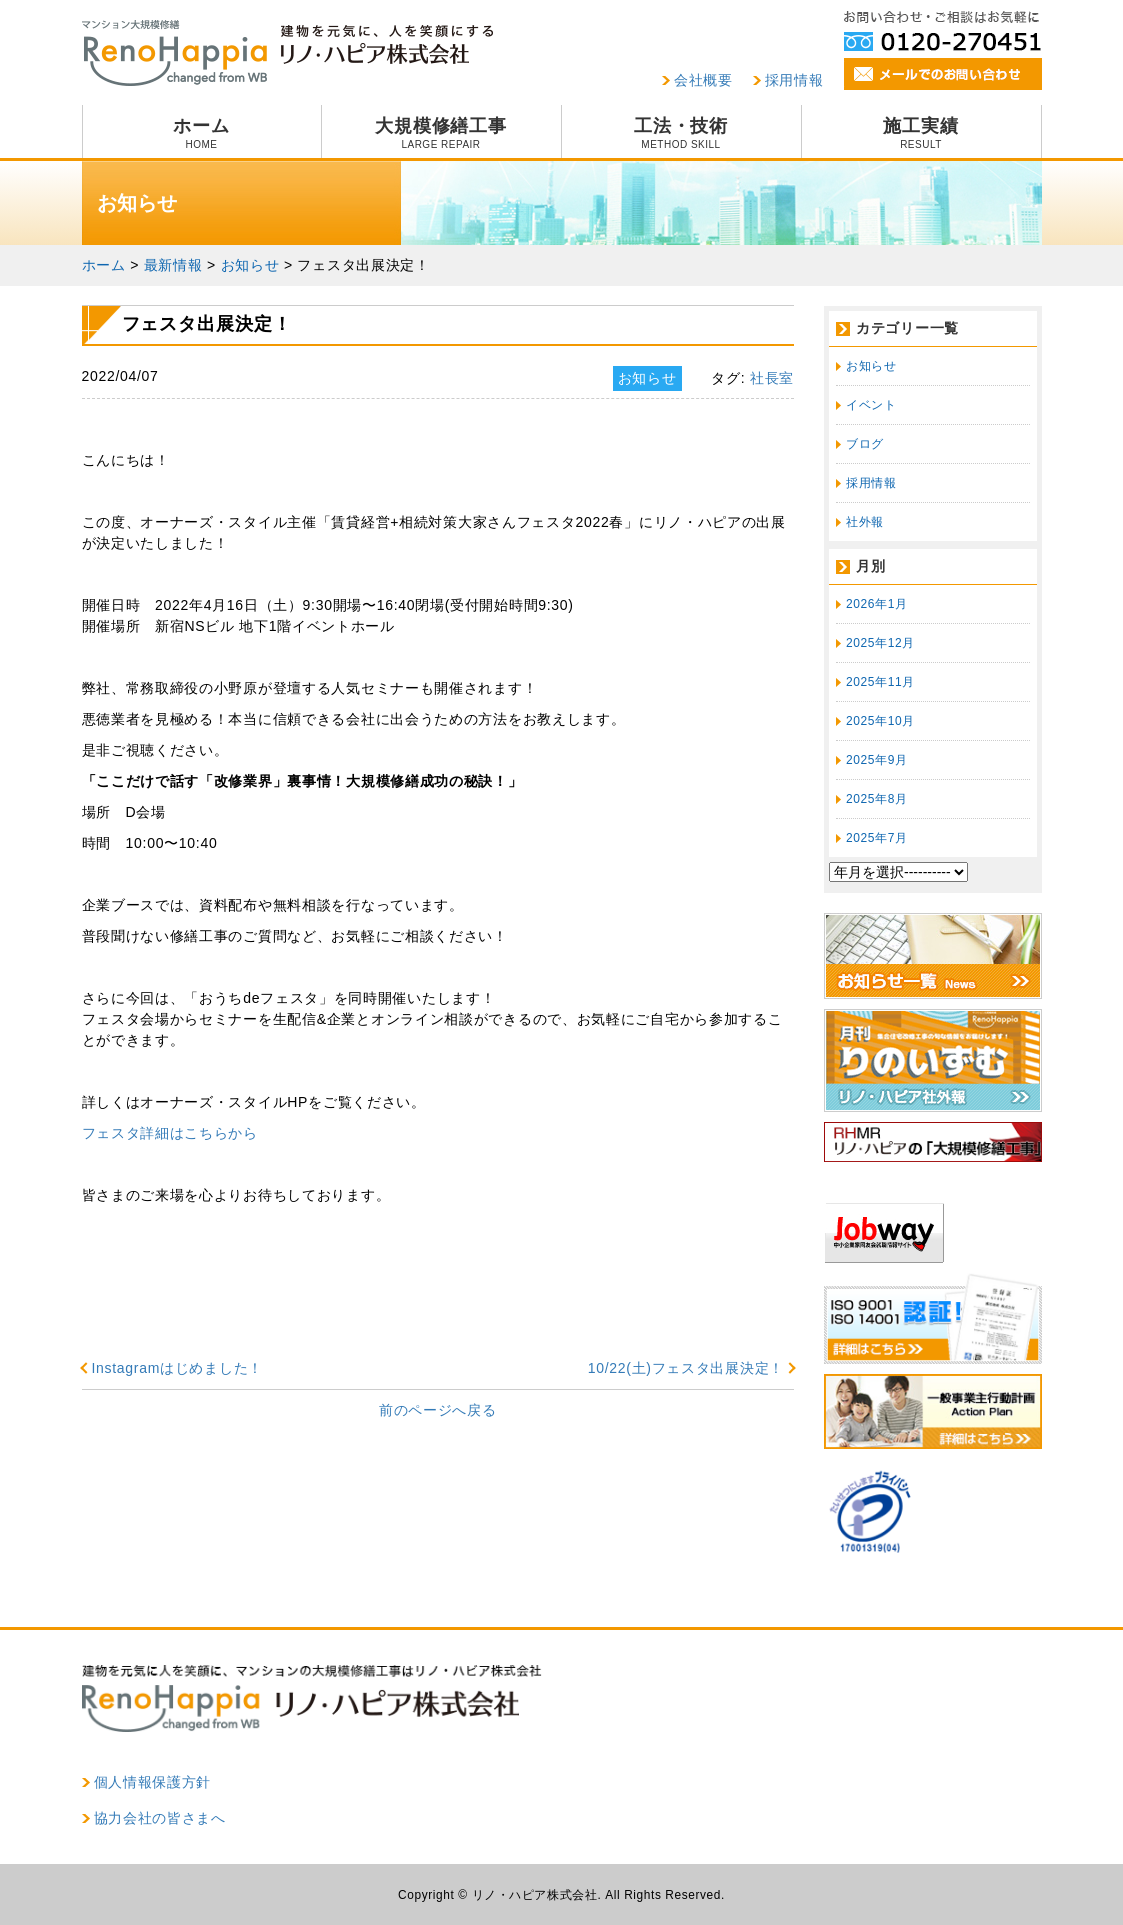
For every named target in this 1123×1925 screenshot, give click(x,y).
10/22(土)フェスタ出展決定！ (686, 1368)
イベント (871, 405)
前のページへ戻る (438, 1410)
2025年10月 (880, 721)
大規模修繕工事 (441, 133)
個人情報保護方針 (153, 1782)
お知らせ (871, 366)
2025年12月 (880, 643)
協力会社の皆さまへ (160, 1818)
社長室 (772, 378)
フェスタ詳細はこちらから (170, 1133)
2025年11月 (880, 682)
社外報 (865, 522)
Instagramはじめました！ (177, 1368)
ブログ (865, 444)
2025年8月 (877, 799)
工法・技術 (681, 133)
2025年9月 (877, 760)
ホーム (202, 133)
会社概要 (703, 80)
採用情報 (794, 80)
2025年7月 (877, 838)
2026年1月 (877, 604)
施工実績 (921, 133)
